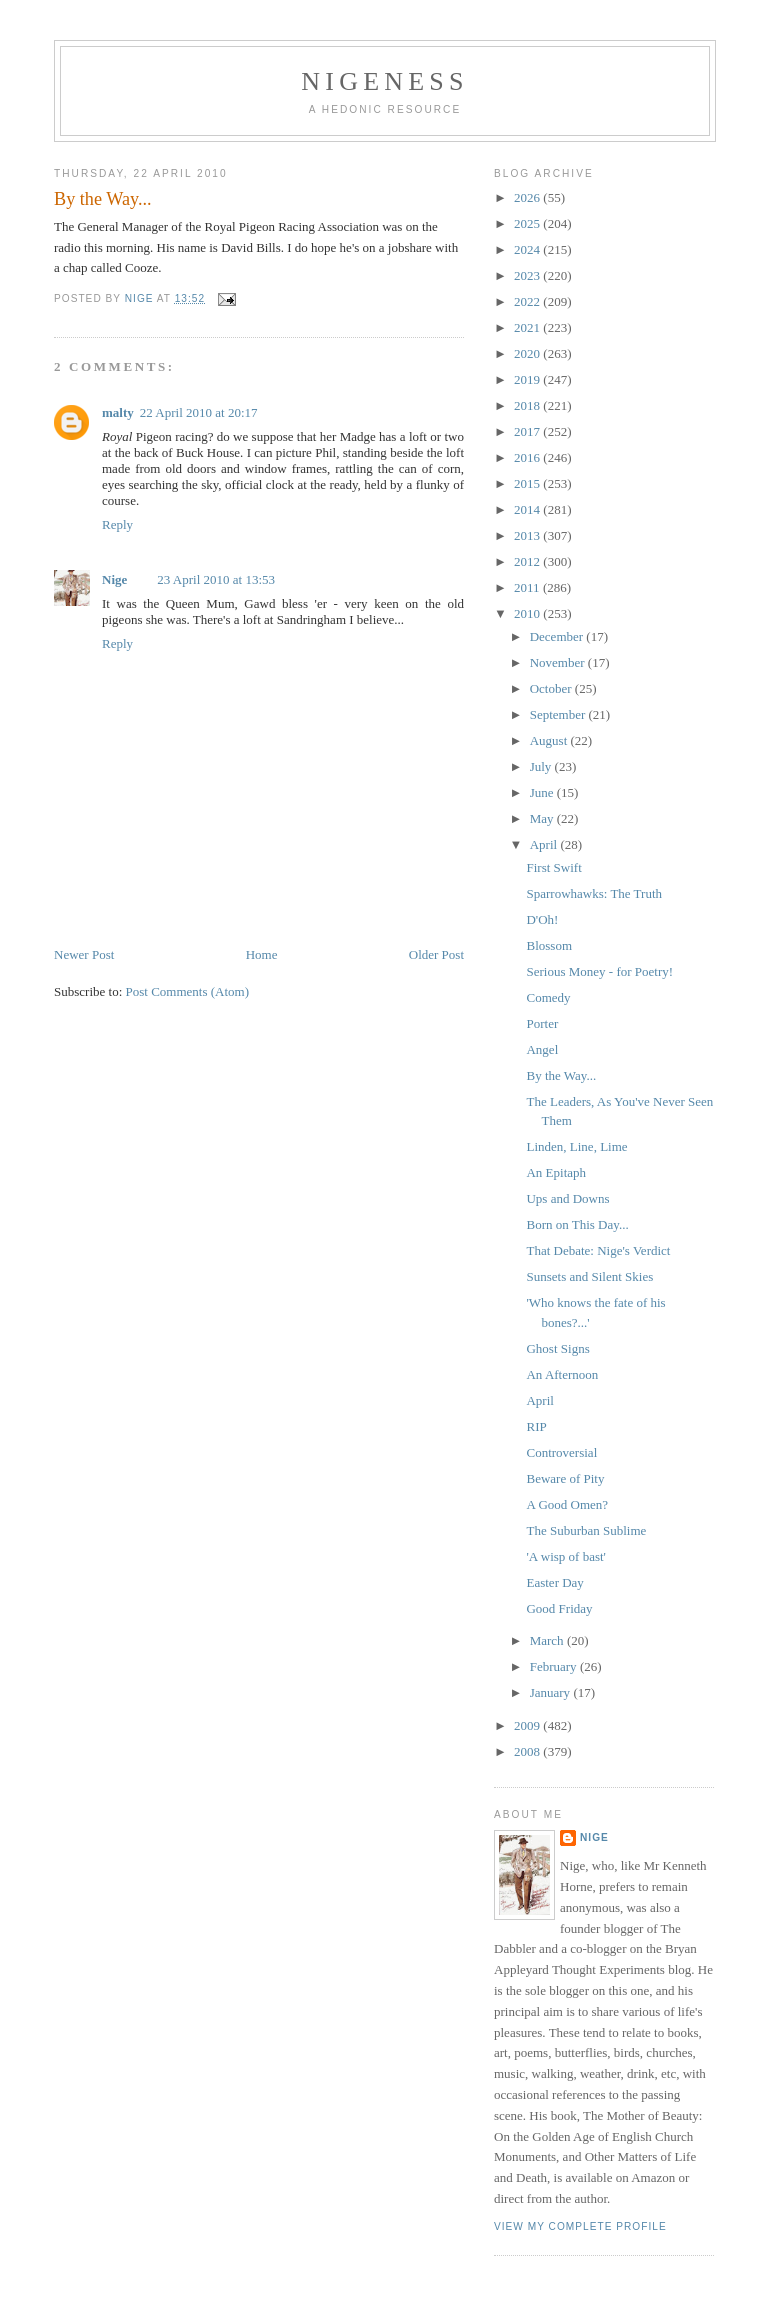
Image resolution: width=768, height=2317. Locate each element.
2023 (528, 275)
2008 (528, 1751)
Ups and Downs (567, 1198)
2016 (528, 457)
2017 (528, 431)
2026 (528, 197)
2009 (528, 1725)
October (552, 688)
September (559, 714)
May (543, 818)
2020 (528, 353)
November (559, 662)
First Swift (553, 867)
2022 (528, 301)
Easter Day (554, 1582)
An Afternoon (562, 1374)
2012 (528, 561)
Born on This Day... (577, 1224)
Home (262, 954)
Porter (542, 1023)
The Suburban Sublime (586, 1530)
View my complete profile (580, 2226)
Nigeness (384, 81)
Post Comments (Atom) (188, 991)
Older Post (436, 954)
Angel (542, 1049)
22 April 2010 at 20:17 (199, 412)
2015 (528, 483)
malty (118, 412)
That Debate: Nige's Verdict (598, 1250)
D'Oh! (542, 919)
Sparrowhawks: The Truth (594, 893)
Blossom (549, 945)
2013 (528, 535)
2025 (528, 223)
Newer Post (84, 954)
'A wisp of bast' (565, 1556)
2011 (528, 587)
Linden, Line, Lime (576, 1146)
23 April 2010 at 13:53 (216, 579)
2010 (528, 613)
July (542, 766)
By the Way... (561, 1075)
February (555, 1666)
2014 (528, 509)
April (545, 844)
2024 (528, 249)
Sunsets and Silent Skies (589, 1276)
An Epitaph (556, 1172)
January (552, 1692)
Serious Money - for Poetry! (599, 971)
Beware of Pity (565, 1478)
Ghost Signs (557, 1348)
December (558, 636)
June (543, 792)
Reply (117, 524)
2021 (528, 327)
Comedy (548, 997)
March (548, 1640)
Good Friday (559, 1608)
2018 (528, 405)
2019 (528, 379)
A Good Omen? (567, 1504)
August (550, 740)
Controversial (561, 1452)
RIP (536, 1426)
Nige (114, 579)
